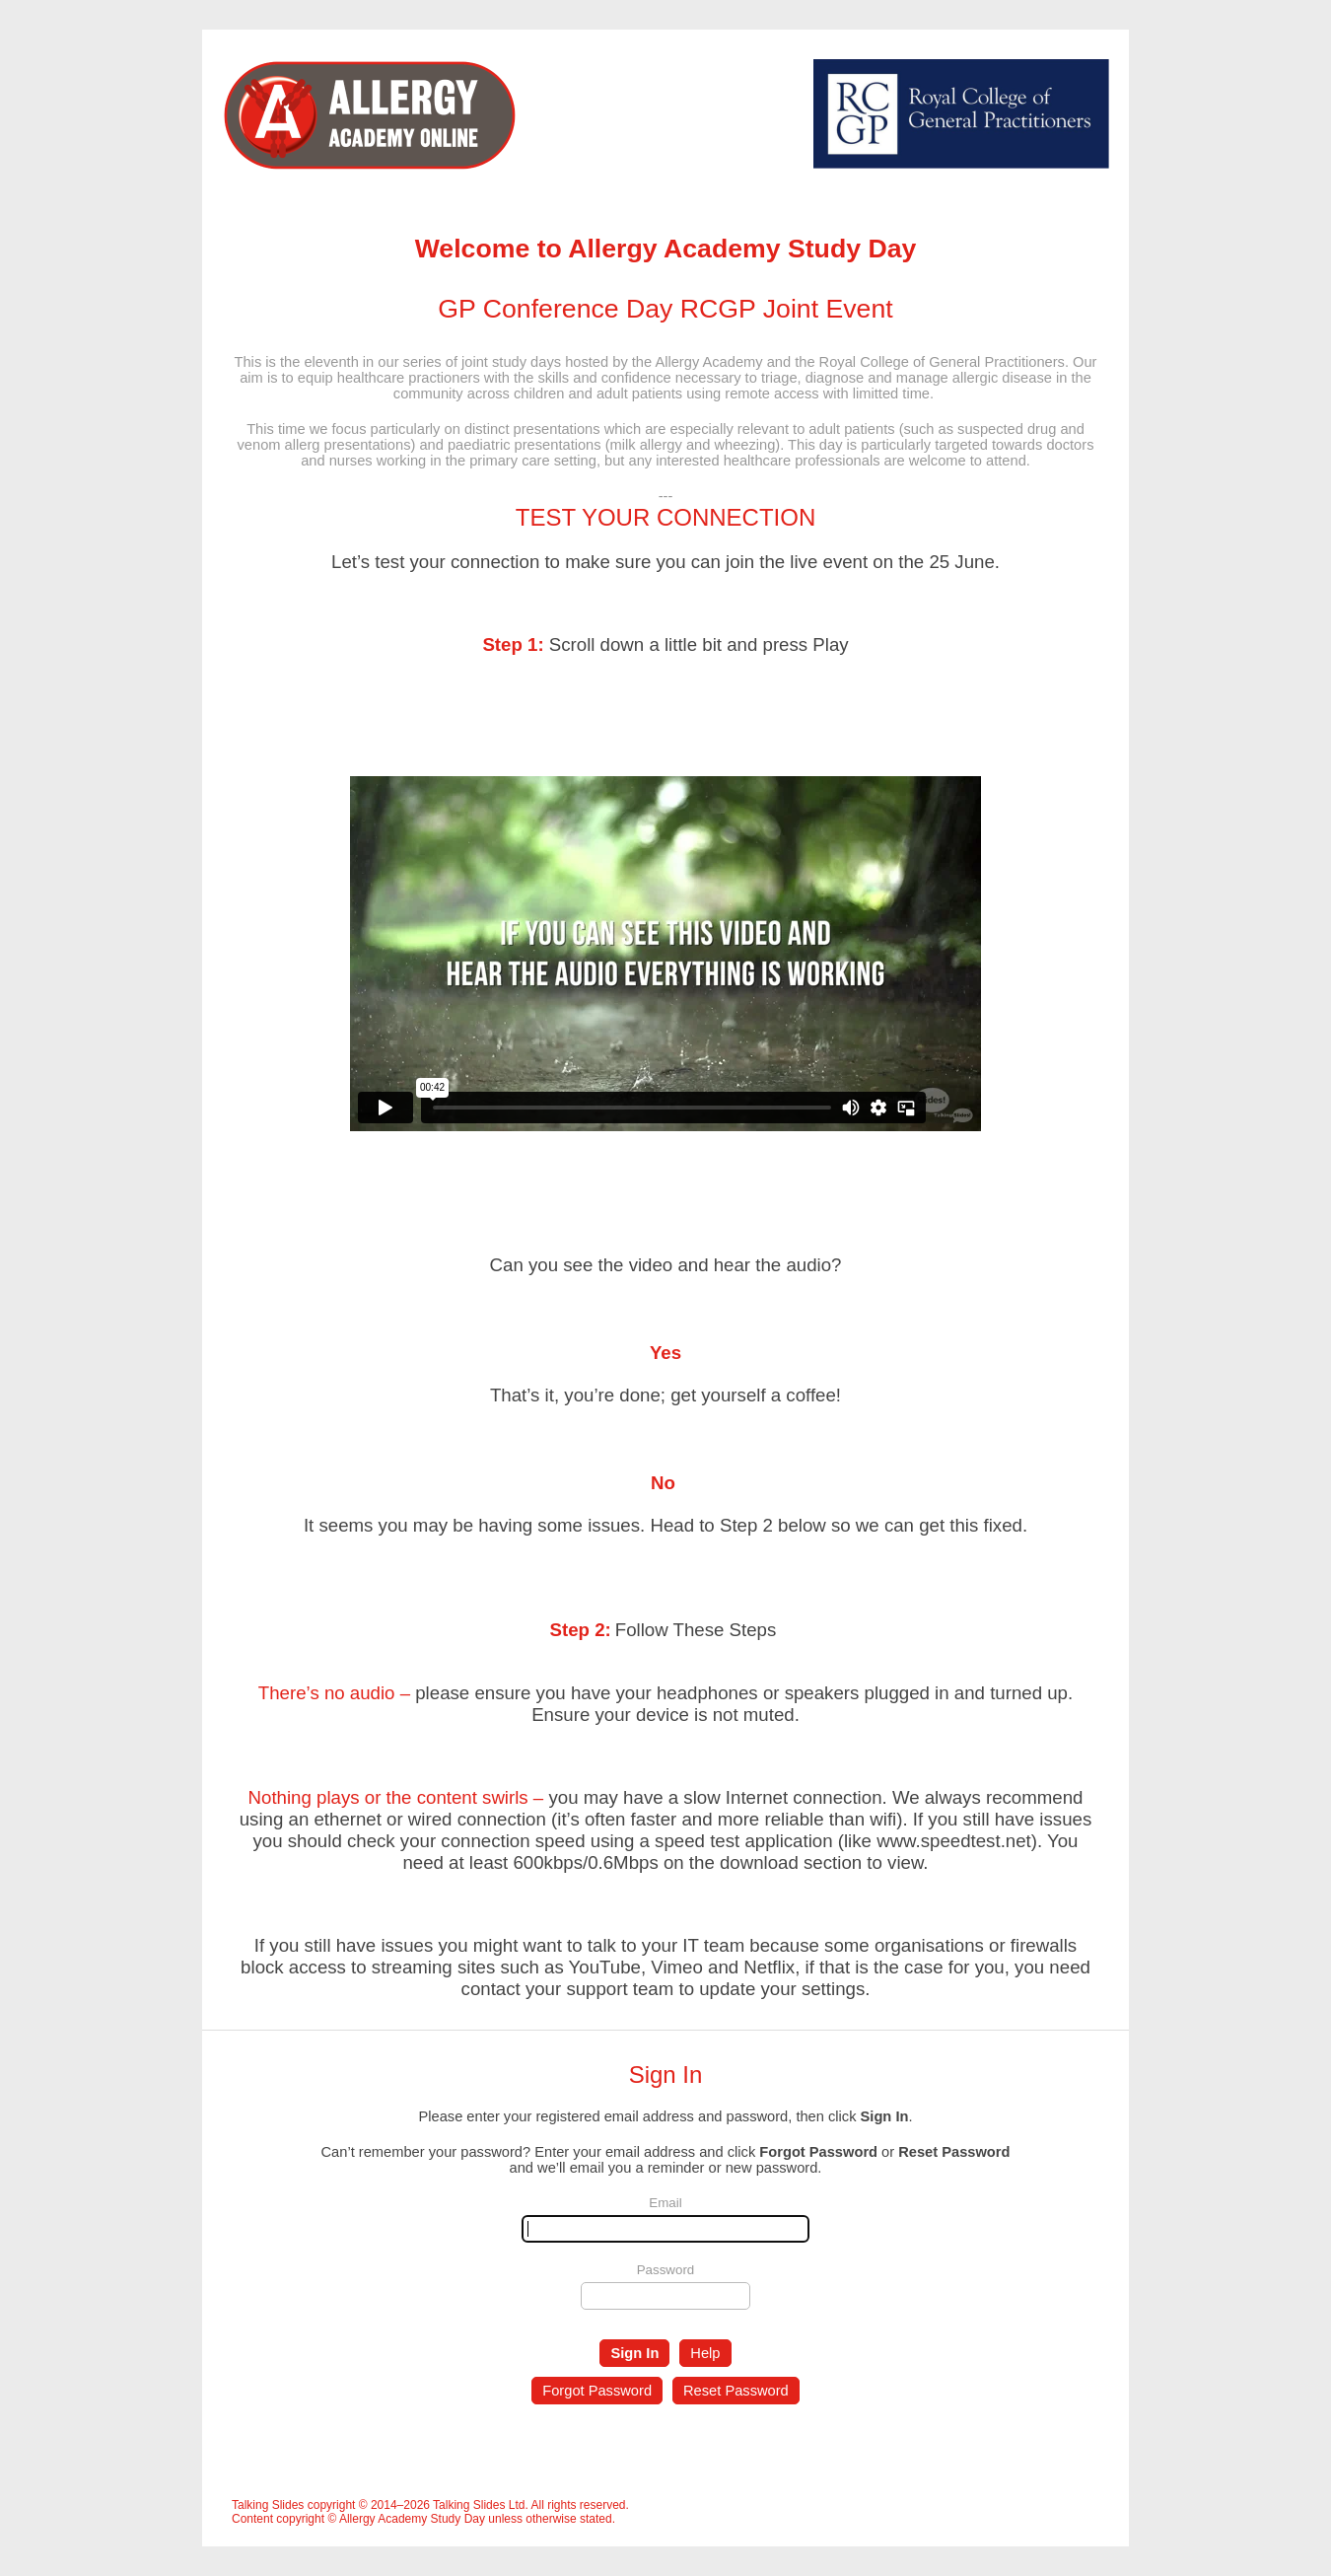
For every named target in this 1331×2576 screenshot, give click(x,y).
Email (665, 2202)
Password (666, 2269)
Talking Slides (268, 2505)
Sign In (634, 2353)
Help (705, 2353)
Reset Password (736, 2390)
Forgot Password (597, 2390)
